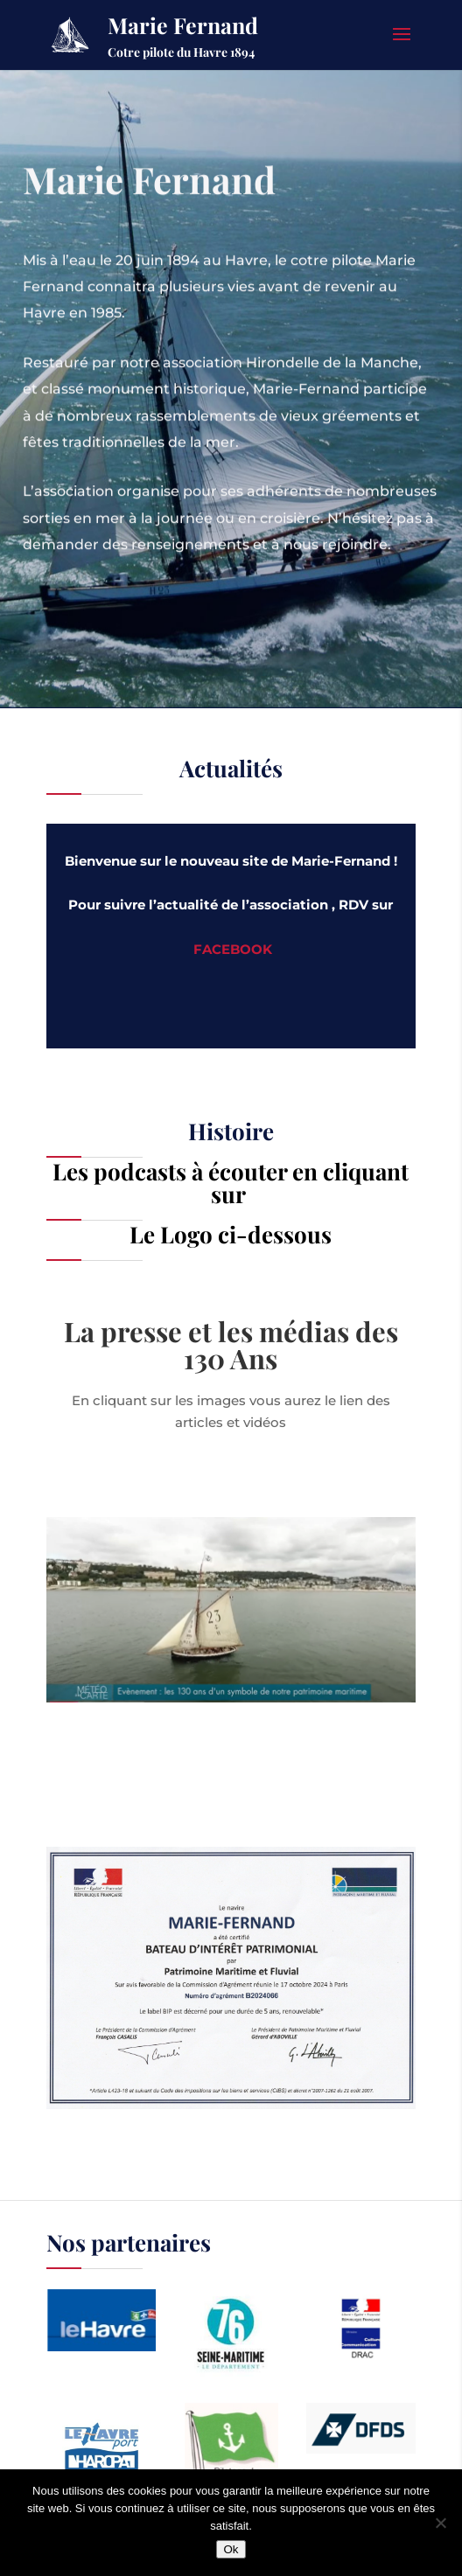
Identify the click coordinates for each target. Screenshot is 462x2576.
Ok (230, 2549)
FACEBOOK (232, 949)
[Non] (440, 2522)
